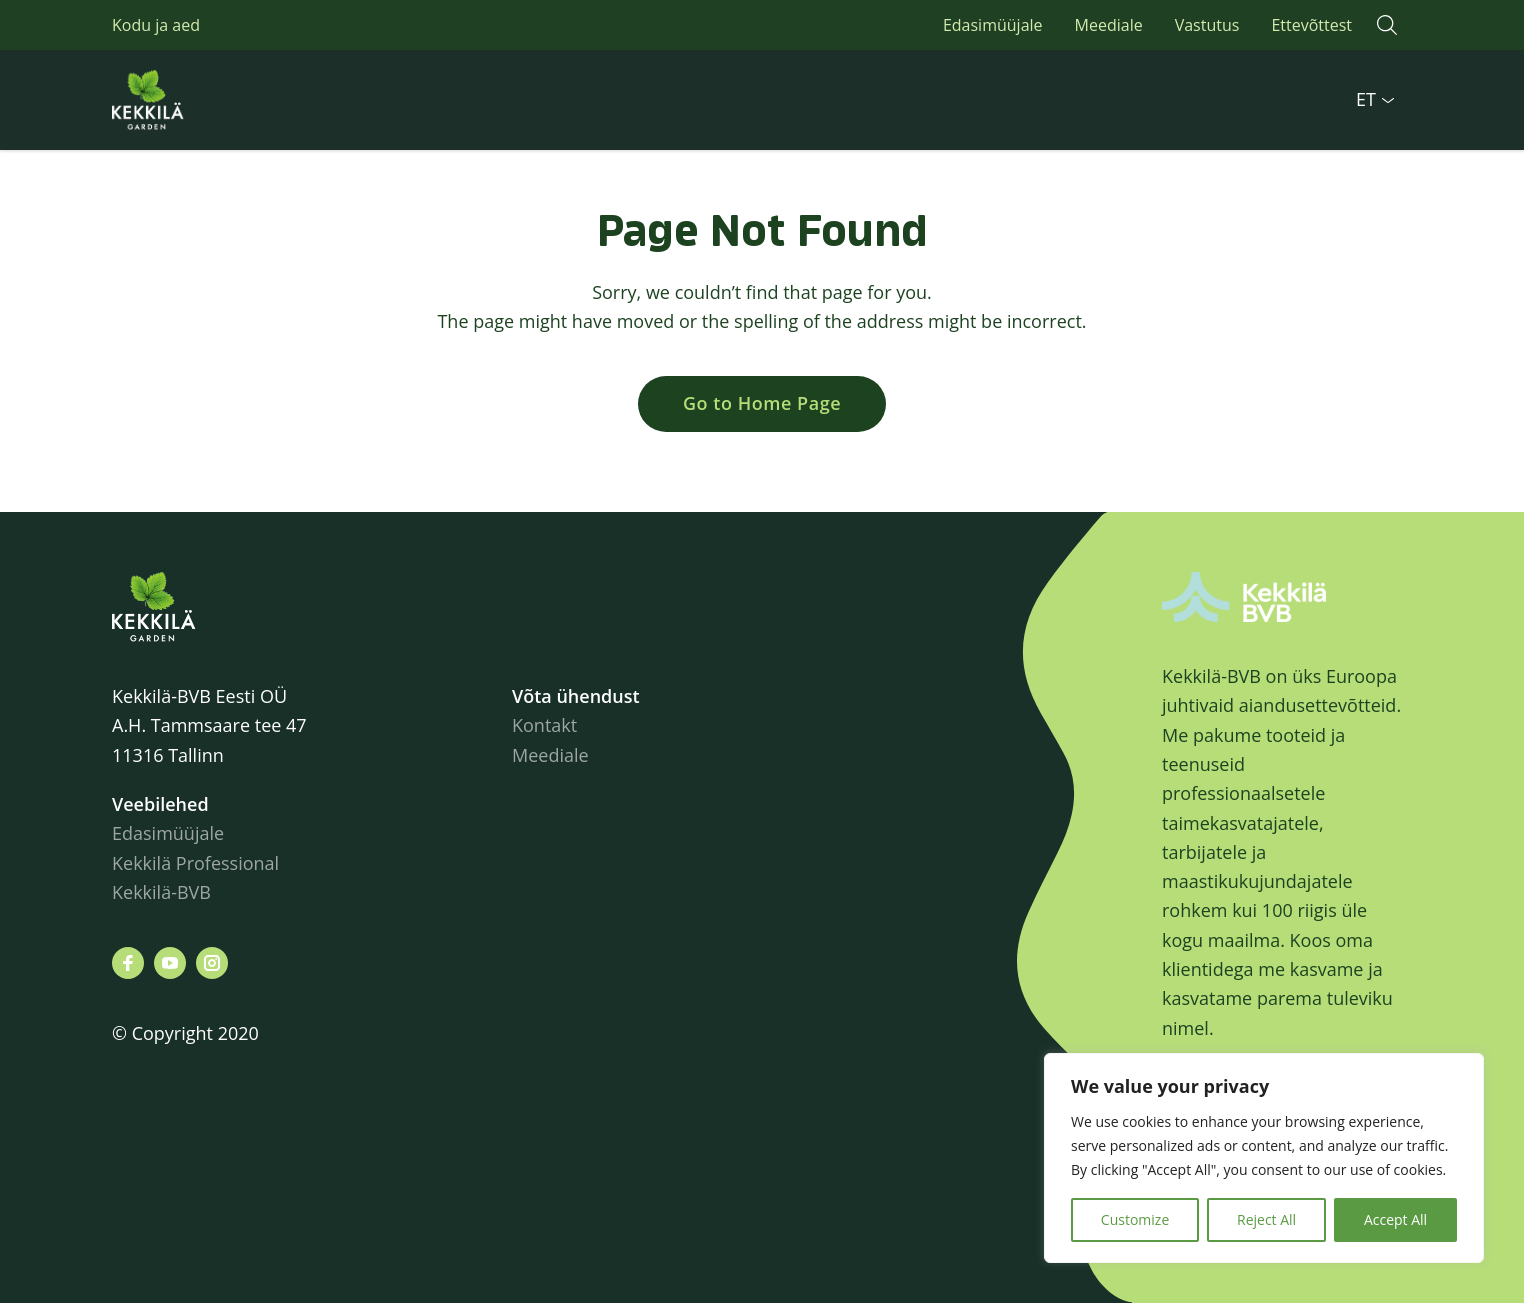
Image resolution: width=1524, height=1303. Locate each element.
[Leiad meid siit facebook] (128, 963)
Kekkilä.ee (192, 100)
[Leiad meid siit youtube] (170, 963)
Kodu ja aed (156, 25)
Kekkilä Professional (198, 863)
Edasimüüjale (993, 25)
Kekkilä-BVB (161, 892)
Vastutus (1207, 25)
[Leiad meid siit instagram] (212, 963)
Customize (1135, 1219)
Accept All (1395, 1219)
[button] (1387, 25)
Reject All (1266, 1219)
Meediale (1109, 25)
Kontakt (544, 725)
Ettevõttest (1311, 25)
